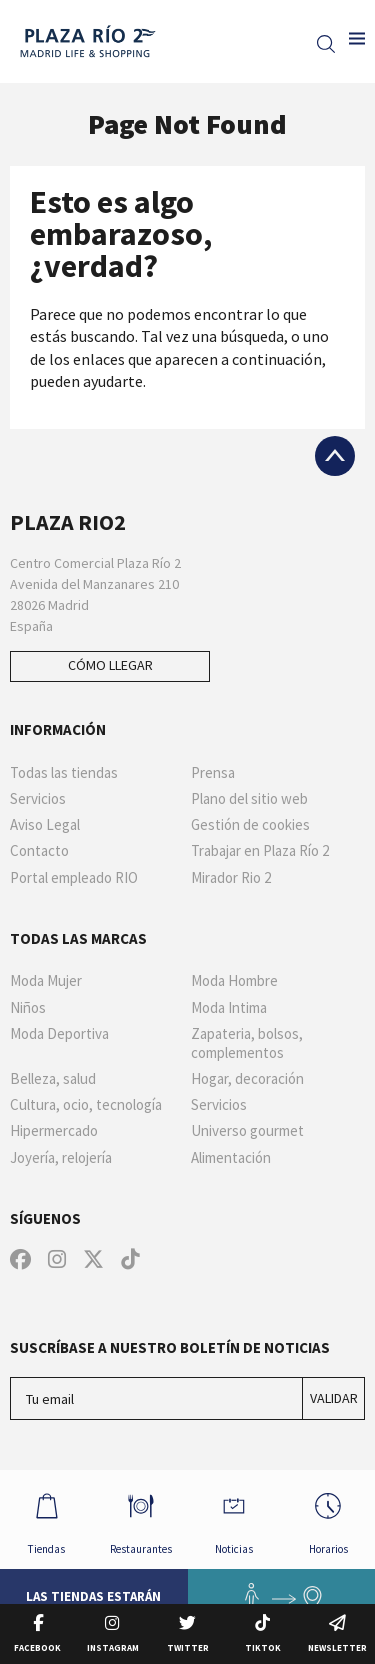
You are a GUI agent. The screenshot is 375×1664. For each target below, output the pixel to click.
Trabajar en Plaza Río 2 (260, 851)
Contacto (39, 851)
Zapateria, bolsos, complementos (247, 1043)
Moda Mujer (46, 981)
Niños (28, 1008)
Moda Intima (229, 1008)
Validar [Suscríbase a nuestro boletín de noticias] (334, 1398)
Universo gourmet (247, 1131)
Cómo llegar (110, 665)
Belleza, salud (53, 1079)
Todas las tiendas (64, 773)
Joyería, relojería (61, 1158)
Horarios (328, 1518)
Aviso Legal (45, 825)
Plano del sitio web (249, 799)
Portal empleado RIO (74, 878)
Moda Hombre (234, 981)
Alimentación (231, 1158)
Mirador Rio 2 (231, 878)
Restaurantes (141, 1518)
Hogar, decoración (247, 1079)
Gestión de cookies (250, 825)
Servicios (38, 799)
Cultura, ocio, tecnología (86, 1105)
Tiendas (47, 1518)
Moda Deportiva (59, 1034)
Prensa (213, 773)
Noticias (234, 1518)
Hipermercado (54, 1131)
